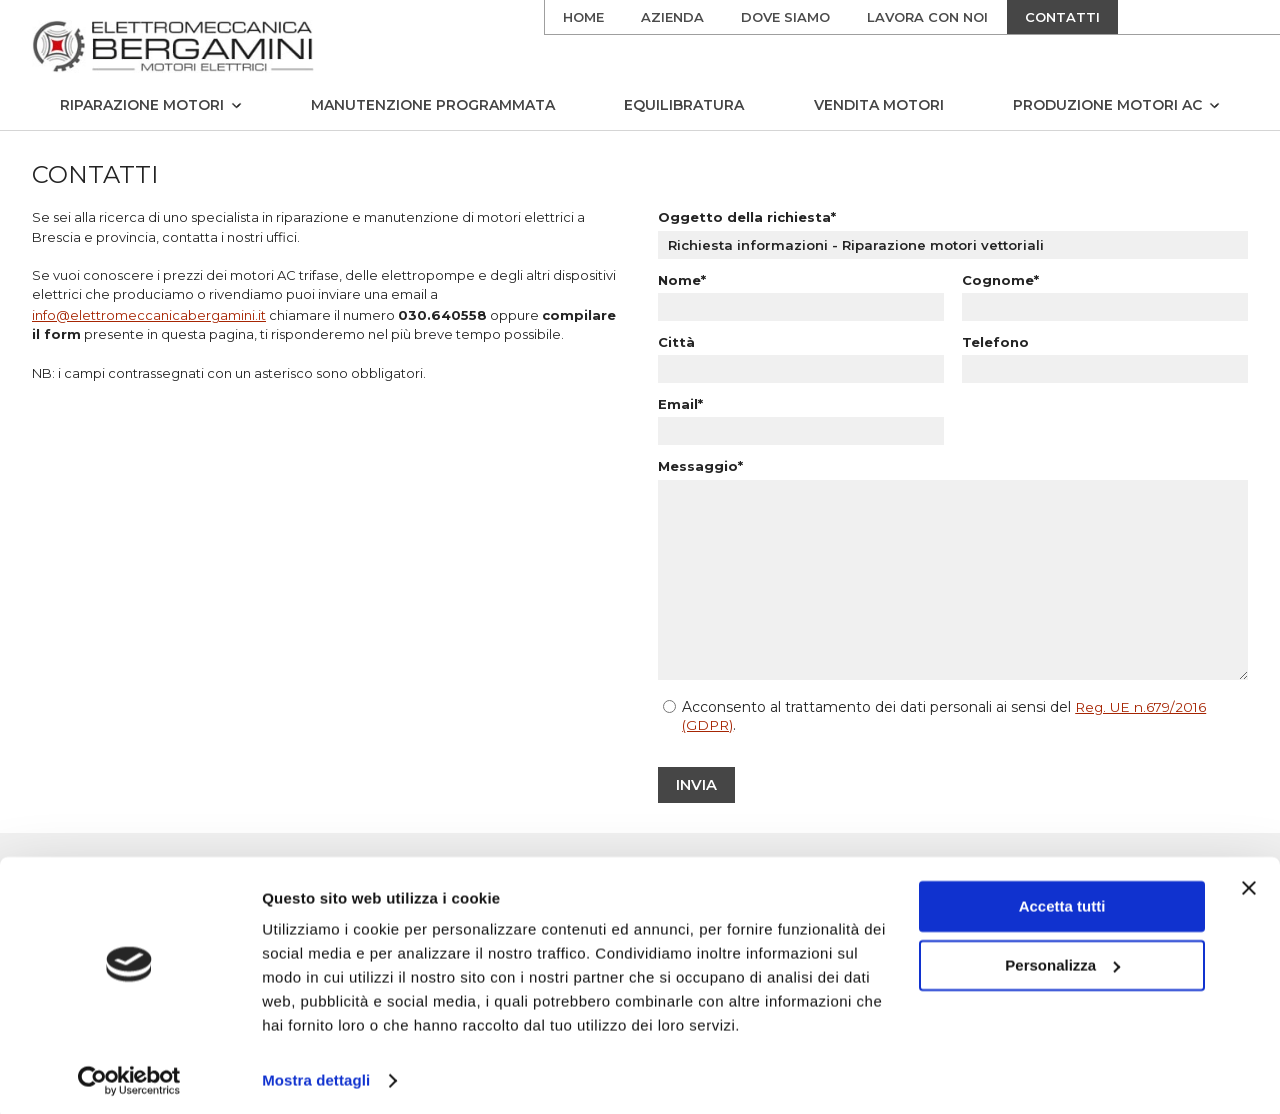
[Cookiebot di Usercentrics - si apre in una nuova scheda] (129, 1075)
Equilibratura (684, 105)
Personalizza (1062, 958)
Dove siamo (785, 17)
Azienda (672, 17)
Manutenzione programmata (433, 105)
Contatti (1062, 17)
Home (583, 17)
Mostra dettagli (316, 1074)
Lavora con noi (927, 17)
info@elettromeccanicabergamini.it (149, 318)
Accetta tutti (1062, 900)
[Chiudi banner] (1249, 882)
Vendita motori (879, 105)
